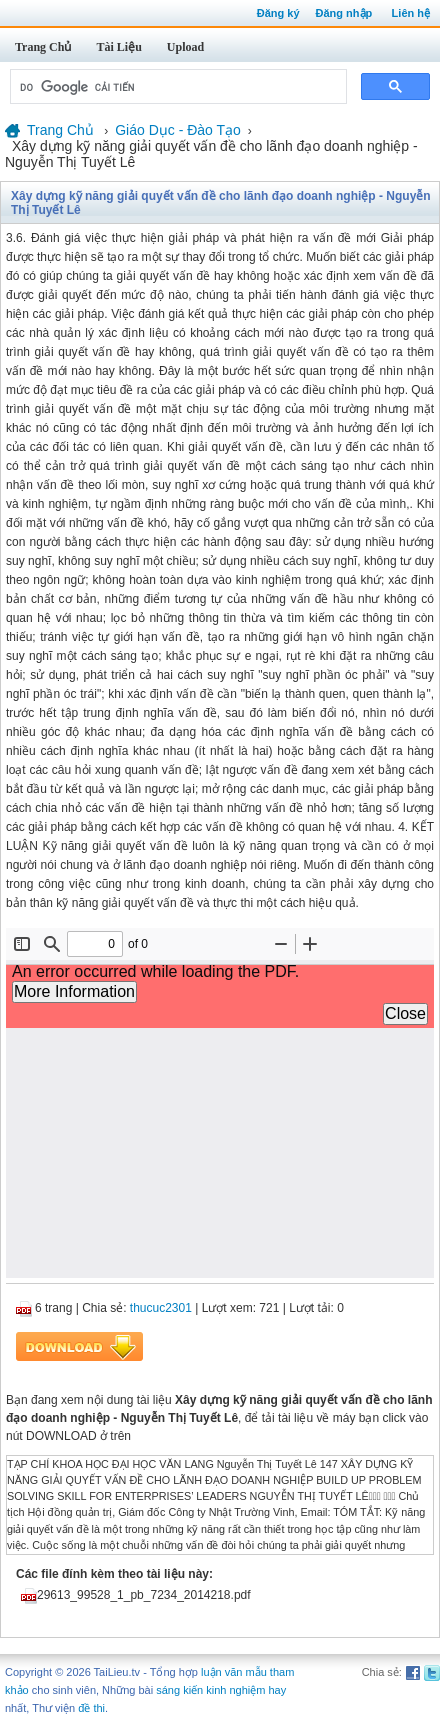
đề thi (91, 1708)
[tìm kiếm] (176, 87)
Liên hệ (411, 13)
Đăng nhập (344, 13)
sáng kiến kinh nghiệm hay (221, 1690)
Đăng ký (278, 13)
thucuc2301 (161, 1308)
